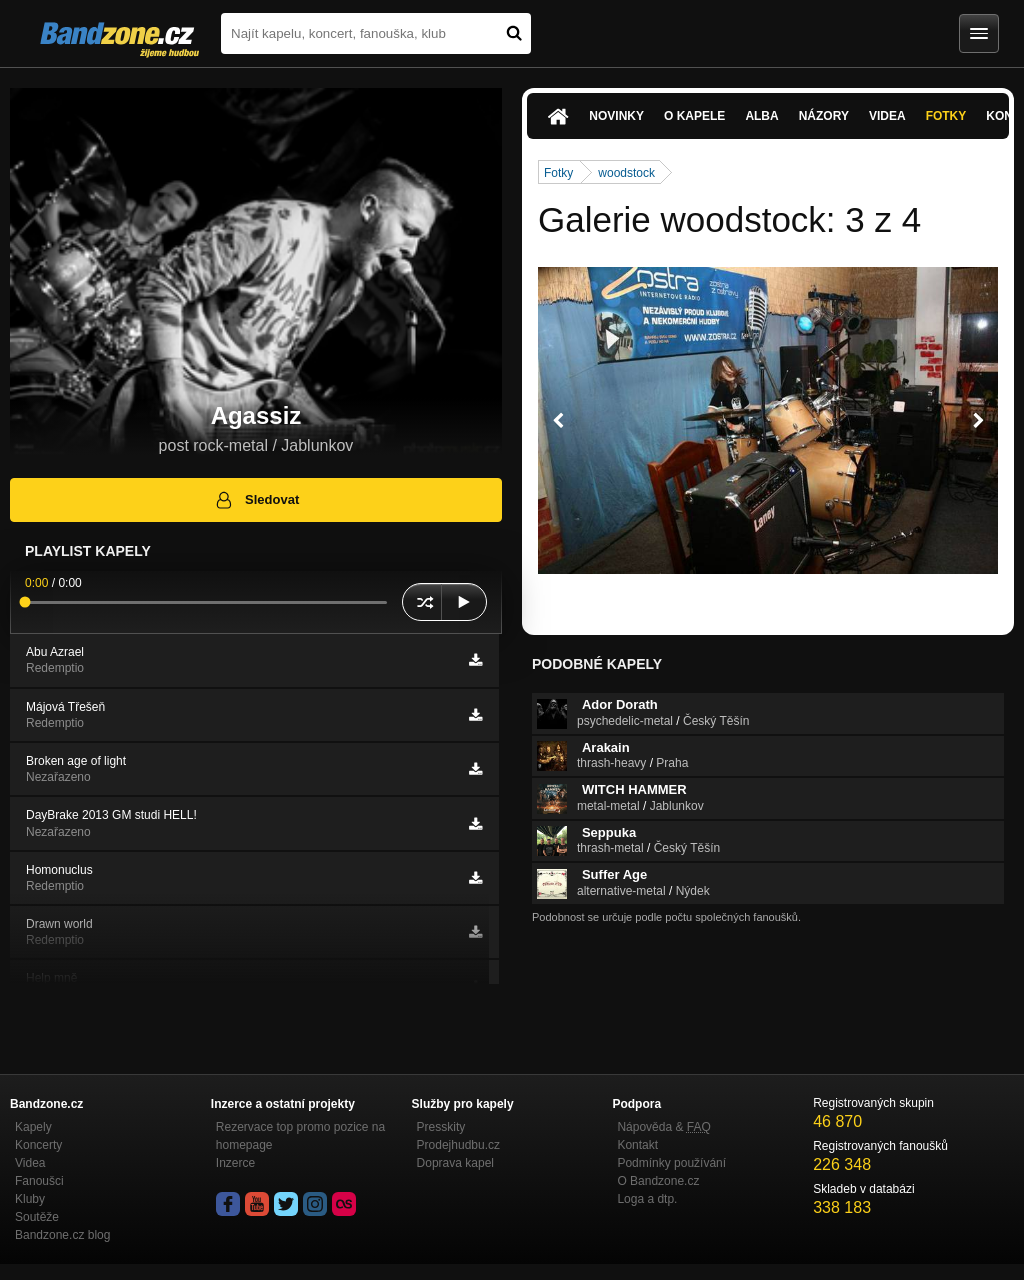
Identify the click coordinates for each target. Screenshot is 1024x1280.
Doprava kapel (455, 1163)
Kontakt (637, 1145)
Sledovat (256, 500)
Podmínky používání (671, 1163)
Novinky (616, 116)
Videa (887, 116)
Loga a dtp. (647, 1199)
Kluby (30, 1199)
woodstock (626, 173)
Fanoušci (39, 1181)
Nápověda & (663, 1127)
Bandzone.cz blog (62, 1235)
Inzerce (235, 1163)
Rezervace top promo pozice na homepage (300, 1136)
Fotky (946, 116)
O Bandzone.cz (658, 1181)
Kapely (33, 1127)
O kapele (694, 116)
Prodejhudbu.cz (458, 1145)
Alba (761, 116)
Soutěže (37, 1217)
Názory (824, 116)
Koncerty (38, 1145)
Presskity (441, 1127)
